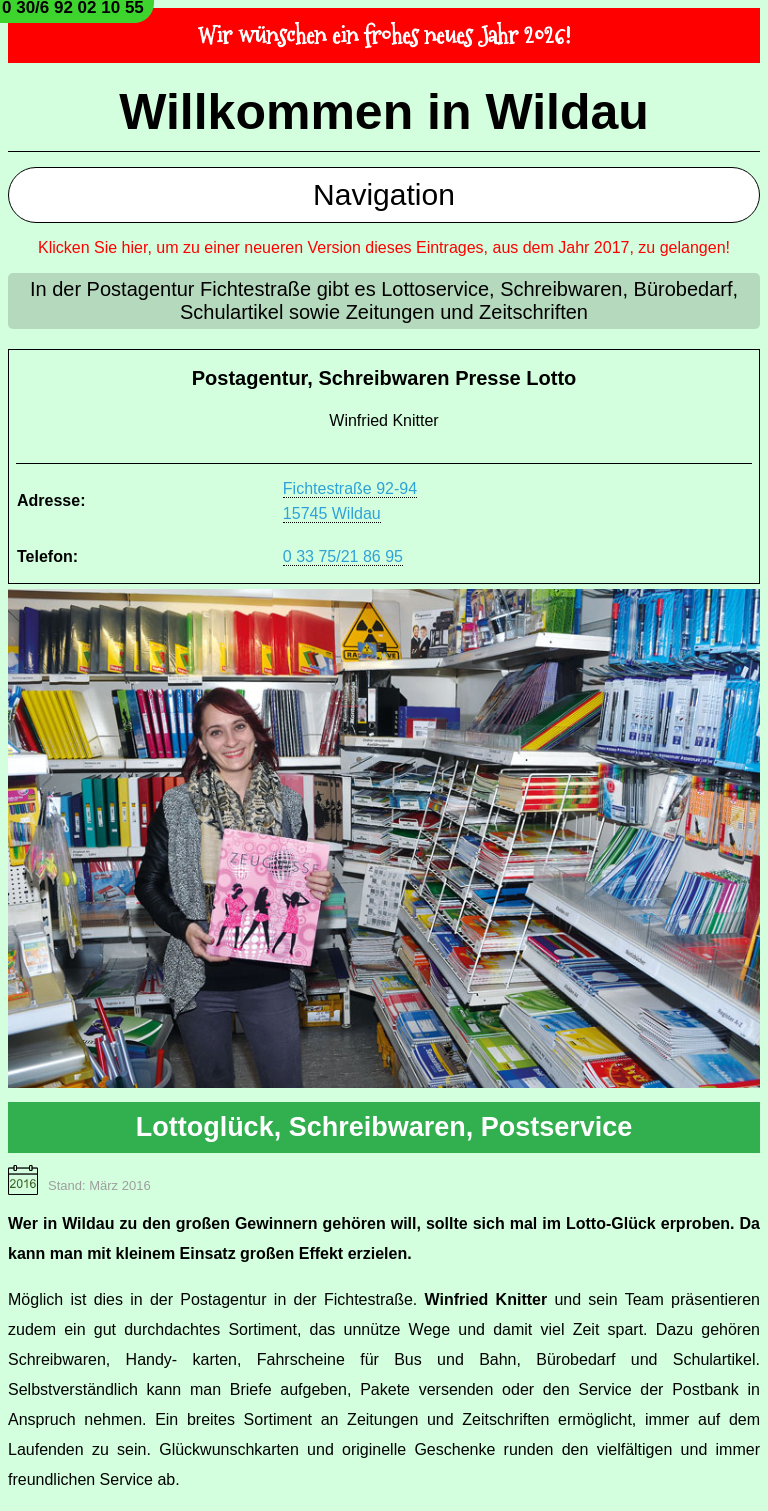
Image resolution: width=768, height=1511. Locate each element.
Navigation (384, 194)
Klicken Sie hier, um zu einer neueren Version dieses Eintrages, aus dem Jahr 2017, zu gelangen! (384, 247)
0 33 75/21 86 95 (343, 556)
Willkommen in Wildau (384, 112)
